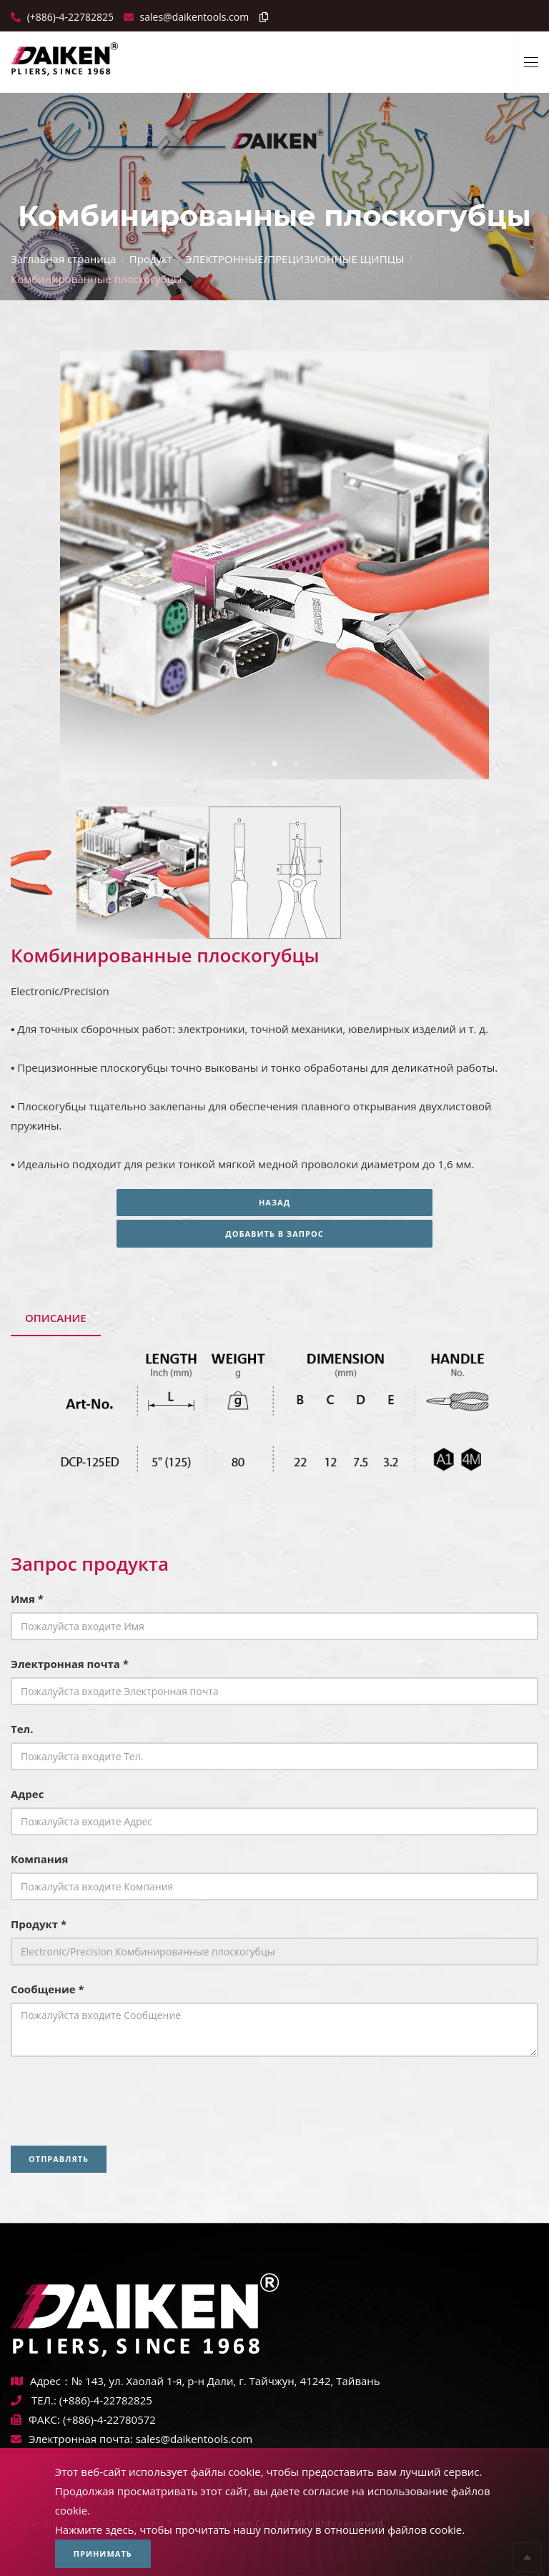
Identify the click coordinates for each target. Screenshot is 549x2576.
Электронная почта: (72, 2439)
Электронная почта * (70, 1664)
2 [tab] (274, 763)
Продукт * (38, 1924)
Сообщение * (47, 1989)
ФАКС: (35, 2419)
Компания (40, 1859)
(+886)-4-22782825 (69, 17)
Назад (274, 1202)
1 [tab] (253, 763)
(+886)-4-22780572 (109, 2419)
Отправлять (59, 2158)
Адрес (27, 1794)
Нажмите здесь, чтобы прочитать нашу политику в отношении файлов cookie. (260, 2529)
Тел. (22, 1729)
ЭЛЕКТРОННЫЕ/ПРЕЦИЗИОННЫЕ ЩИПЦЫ (294, 259)
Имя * (27, 1599)
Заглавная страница (64, 259)
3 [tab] (296, 763)
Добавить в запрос (274, 1233)
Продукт (150, 259)
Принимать (103, 2553)
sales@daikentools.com (194, 2439)
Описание (55, 1318)
